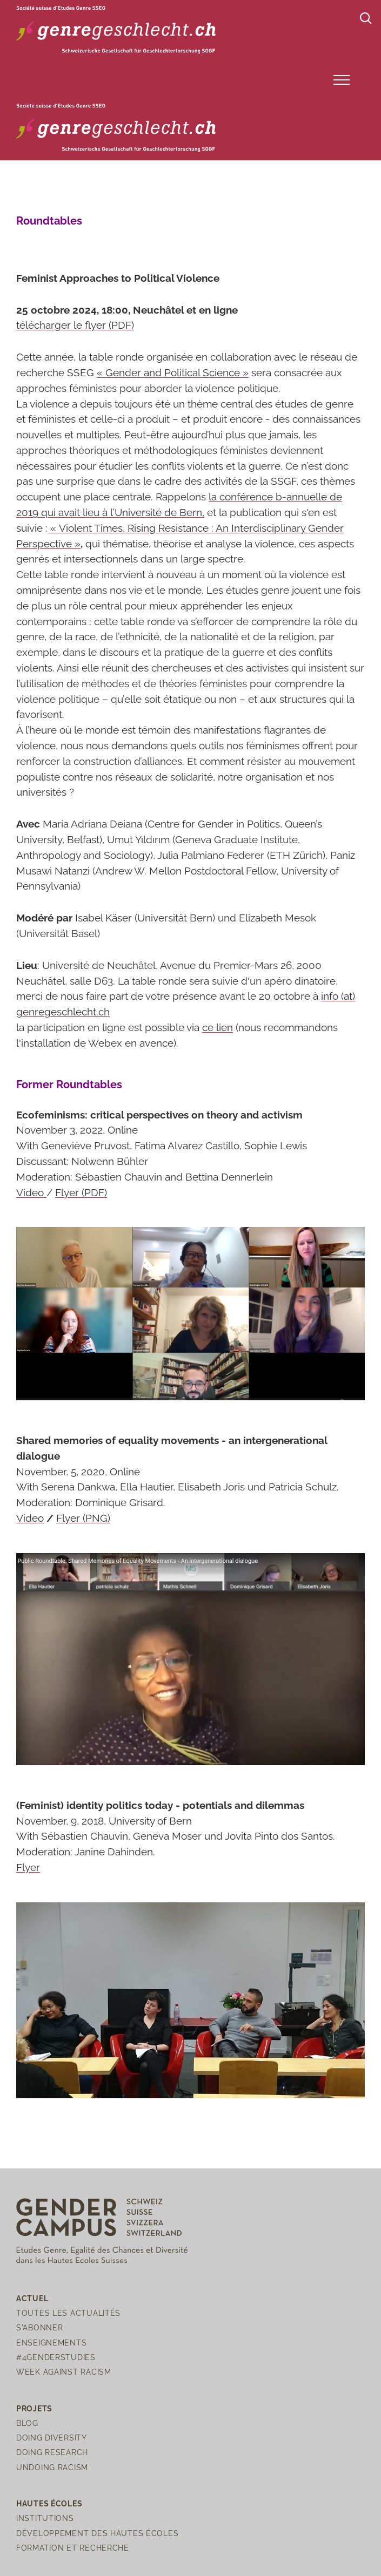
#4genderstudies (56, 2357)
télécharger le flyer (75, 325)
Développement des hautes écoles (97, 2533)
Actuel (32, 2298)
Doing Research (52, 2452)
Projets (34, 2408)
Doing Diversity (51, 2437)
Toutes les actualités (68, 2312)
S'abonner (39, 2327)
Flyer (81, 1192)
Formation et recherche (72, 2547)
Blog (27, 2423)
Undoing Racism (52, 2467)
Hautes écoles (49, 2503)
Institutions (45, 2518)
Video (31, 1192)
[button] (341, 80)
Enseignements (51, 2342)
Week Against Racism (63, 2371)
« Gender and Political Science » (173, 372)
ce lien (217, 1027)
